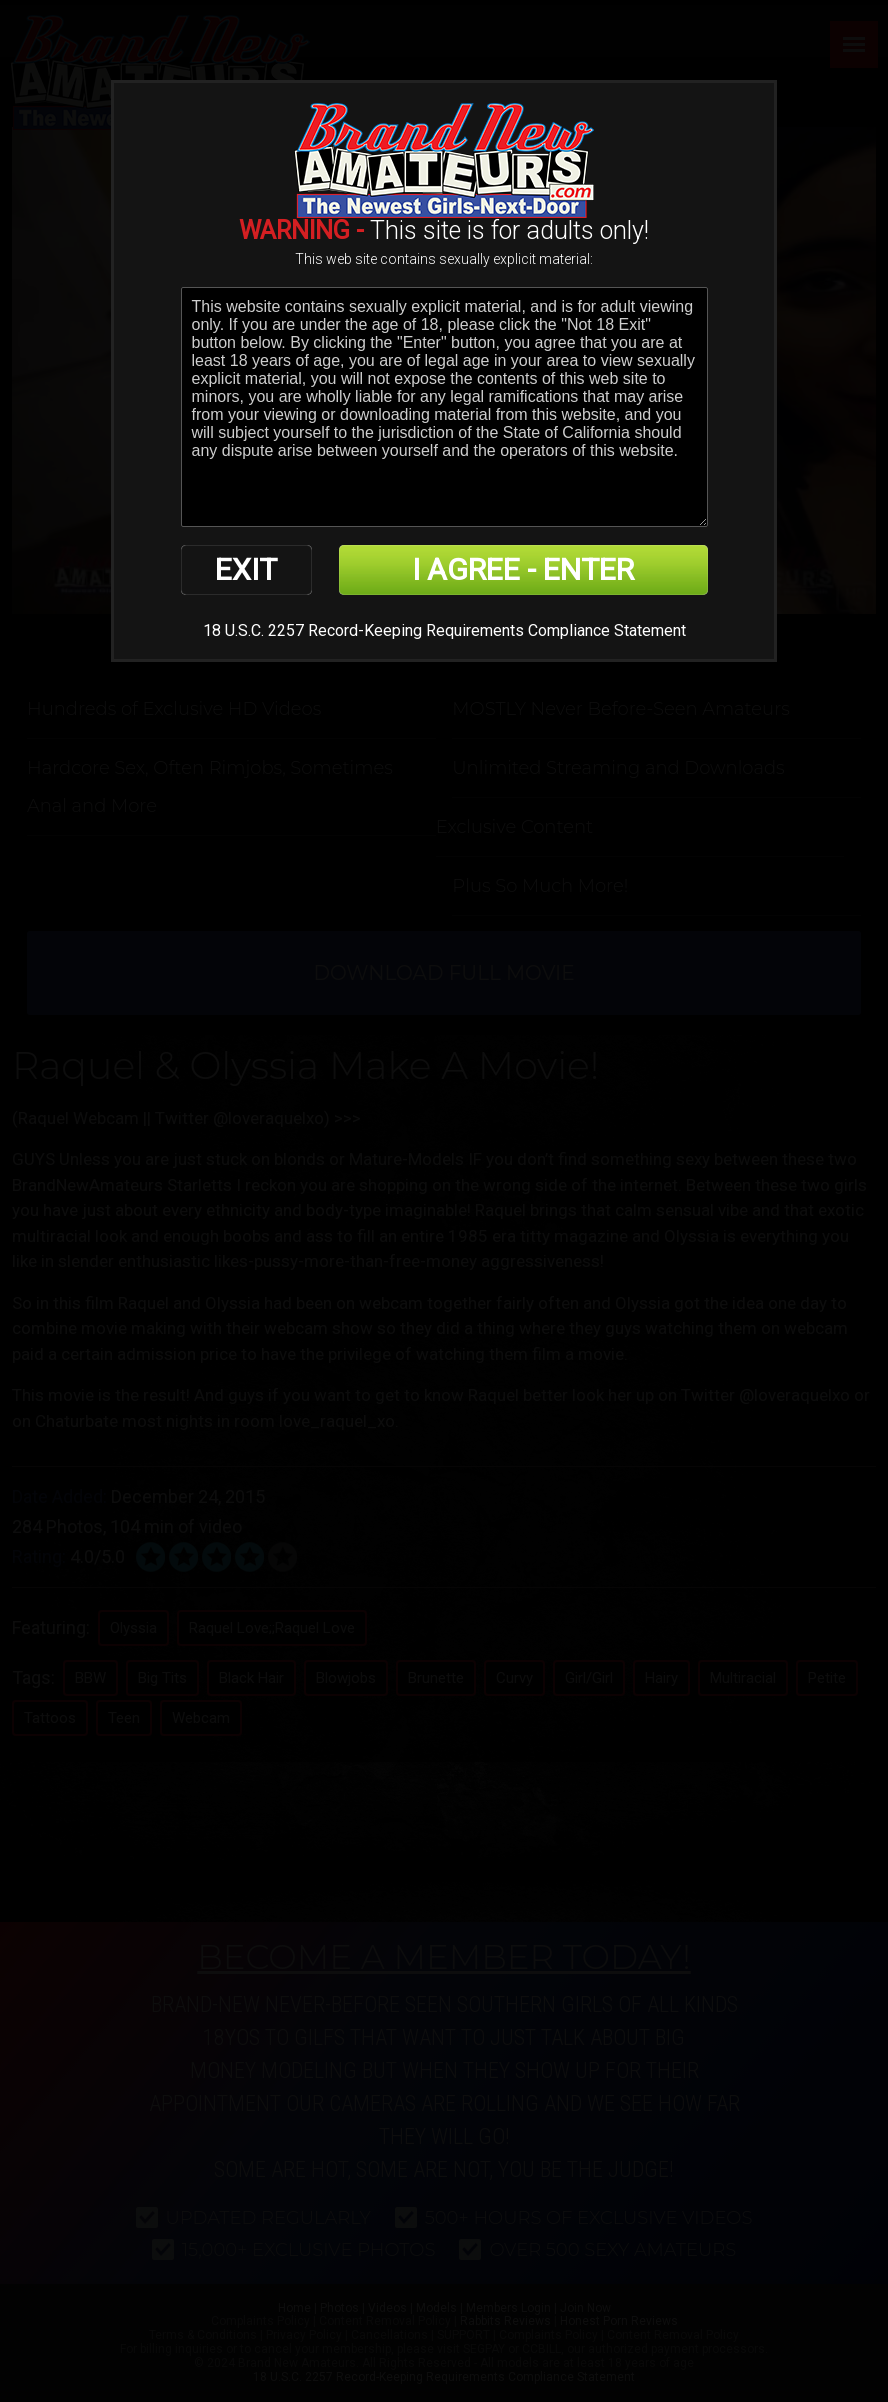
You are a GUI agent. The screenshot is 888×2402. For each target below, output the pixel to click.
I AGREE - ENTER (523, 569)
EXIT (246, 569)
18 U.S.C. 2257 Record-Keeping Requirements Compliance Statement (444, 630)
